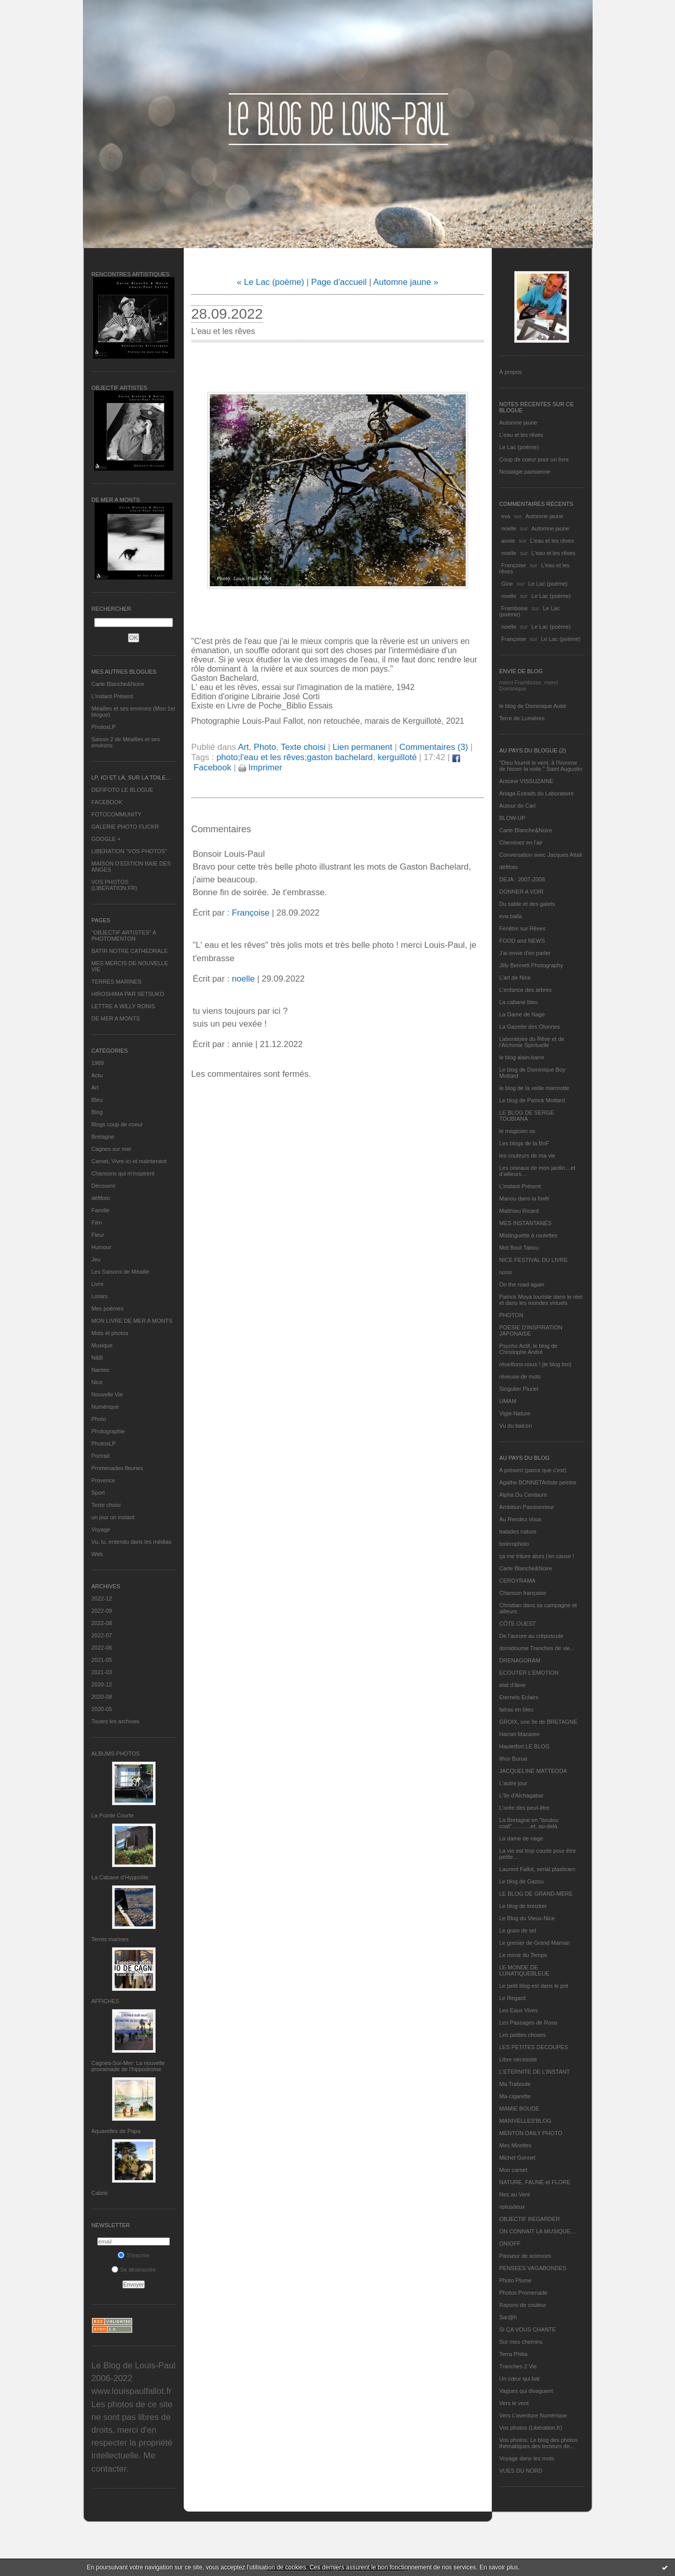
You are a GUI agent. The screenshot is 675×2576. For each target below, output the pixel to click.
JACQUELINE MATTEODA (533, 1771)
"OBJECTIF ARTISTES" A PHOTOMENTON (124, 935)
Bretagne (103, 1137)
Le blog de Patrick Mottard (532, 1100)
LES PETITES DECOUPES (533, 2047)
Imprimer (260, 767)
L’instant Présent (112, 696)
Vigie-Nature (515, 1413)
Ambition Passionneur (526, 1507)
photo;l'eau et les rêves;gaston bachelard (294, 757)
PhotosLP (104, 727)
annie (508, 541)
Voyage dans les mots (527, 2458)
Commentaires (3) (433, 747)
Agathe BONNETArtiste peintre (538, 1482)
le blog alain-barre (522, 1057)
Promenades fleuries (117, 1468)
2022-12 (102, 1598)
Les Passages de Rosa (528, 2022)
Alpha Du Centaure (523, 1495)
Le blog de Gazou (521, 1881)
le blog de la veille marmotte (534, 1088)
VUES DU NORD (520, 2471)
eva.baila (510, 916)
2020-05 (102, 1709)
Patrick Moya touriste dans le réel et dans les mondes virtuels (541, 1300)
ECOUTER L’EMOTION (529, 1673)
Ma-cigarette (515, 2096)
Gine (507, 584)
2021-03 (102, 1672)
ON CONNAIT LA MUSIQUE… (537, 2231)
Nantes (101, 1370)
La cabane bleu (518, 1002)
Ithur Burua (513, 1759)
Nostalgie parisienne (525, 472)
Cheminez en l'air (521, 842)
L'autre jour (513, 1783)
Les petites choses (522, 2035)
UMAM (508, 1401)
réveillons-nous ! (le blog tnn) (535, 1364)
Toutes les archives (116, 1721)
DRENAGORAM (519, 1660)
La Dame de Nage (522, 1014)
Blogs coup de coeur (117, 1124)
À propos (510, 372)
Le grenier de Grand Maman (534, 1943)
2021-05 (102, 1660)
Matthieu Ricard (519, 1211)
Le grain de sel (517, 1930)
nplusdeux (512, 2207)
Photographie (108, 1431)
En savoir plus (499, 2567)
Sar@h (508, 2317)
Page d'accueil (339, 282)
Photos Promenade (523, 2293)
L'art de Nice (515, 977)
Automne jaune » (405, 282)
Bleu (97, 1100)
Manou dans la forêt (524, 1198)
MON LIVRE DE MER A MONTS (132, 1321)
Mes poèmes (108, 1308)
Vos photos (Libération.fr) (530, 2428)
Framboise (515, 608)
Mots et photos (110, 1333)
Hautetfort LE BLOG (524, 1746)
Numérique (105, 1407)
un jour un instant (113, 1517)
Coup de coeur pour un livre (534, 459)
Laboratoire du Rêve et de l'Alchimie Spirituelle (531, 1042)
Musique (102, 1345)
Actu (97, 1075)
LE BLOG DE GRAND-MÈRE (536, 1894)
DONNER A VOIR (521, 892)
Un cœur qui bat (519, 2378)
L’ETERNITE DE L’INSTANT (534, 2072)
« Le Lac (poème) (270, 282)
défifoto (101, 1198)
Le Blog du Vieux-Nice (527, 1918)
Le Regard (512, 1998)
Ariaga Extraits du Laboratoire (536, 793)
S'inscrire (133, 2255)
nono (505, 1272)
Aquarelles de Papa (116, 2131)
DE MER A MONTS (116, 1018)
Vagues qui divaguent (526, 2391)
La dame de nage (521, 1838)
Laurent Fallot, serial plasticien (537, 1869)
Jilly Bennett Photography (531, 965)
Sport (98, 1493)
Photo (99, 1419)
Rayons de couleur (523, 2305)
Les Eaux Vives (518, 2010)
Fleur (98, 1235)
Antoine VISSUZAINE (526, 781)
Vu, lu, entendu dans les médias (131, 1542)
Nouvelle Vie (107, 1394)
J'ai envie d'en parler (525, 953)
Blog (97, 1112)
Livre (98, 1284)
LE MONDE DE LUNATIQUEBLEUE (524, 1970)
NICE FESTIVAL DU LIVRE (533, 1260)
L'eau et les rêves (521, 435)
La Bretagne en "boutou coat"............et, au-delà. (529, 1823)
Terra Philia (513, 2354)
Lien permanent (363, 747)
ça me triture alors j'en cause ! (536, 1556)
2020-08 (102, 1697)
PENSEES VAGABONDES (533, 2268)
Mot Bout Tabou (519, 1248)
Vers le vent (514, 2403)
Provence (103, 1480)
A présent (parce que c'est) (533, 1470)
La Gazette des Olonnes (529, 1027)
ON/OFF (510, 2243)
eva (506, 516)
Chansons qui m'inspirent (123, 1173)
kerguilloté (397, 757)
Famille (101, 1210)
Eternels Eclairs (518, 1697)
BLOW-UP (512, 818)
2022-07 (102, 1635)
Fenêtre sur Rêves (522, 928)
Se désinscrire (134, 2270)
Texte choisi (106, 1505)
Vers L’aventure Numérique (533, 2415)
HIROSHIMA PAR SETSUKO (128, 994)
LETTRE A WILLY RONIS (123, 1006)
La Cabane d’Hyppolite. (121, 1877)
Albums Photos (116, 1753)
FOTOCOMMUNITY (117, 814)
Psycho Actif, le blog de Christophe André (528, 1349)
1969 (98, 1063)
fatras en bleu (516, 1709)
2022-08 (102, 1623)
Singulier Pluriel (518, 1389)
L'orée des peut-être (524, 1808)
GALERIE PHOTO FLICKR (125, 827)
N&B (97, 1357)
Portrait (101, 1456)
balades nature (518, 1531)
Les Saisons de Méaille (120, 1272)
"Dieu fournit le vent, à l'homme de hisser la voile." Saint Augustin (540, 766)
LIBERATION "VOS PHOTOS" (129, 851)
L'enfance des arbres (525, 990)
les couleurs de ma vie (527, 1155)
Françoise (514, 565)
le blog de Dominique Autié (533, 706)
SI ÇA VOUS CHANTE (527, 2329)
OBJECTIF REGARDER (529, 2219)
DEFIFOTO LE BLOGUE (123, 790)
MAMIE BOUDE (519, 2108)
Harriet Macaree (519, 1734)
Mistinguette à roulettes (528, 1235)
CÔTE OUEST (517, 1623)
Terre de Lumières (522, 718)
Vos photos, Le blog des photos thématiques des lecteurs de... (538, 2443)
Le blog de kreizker (523, 1906)
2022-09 (102, 1611)
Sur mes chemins (521, 2342)
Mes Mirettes (515, 2145)
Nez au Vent (514, 2194)
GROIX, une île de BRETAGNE (538, 1722)
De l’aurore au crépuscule (531, 1636)
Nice (97, 1382)
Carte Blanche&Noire (118, 684)
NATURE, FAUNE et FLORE (535, 2182)
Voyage (101, 1529)
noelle (509, 528)
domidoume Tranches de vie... (537, 1648)
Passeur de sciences (525, 2256)
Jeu (96, 1259)
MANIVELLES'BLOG (525, 2121)
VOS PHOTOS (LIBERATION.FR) (115, 885)
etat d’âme (512, 1685)
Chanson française (523, 1593)
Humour (102, 1247)
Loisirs (100, 1296)
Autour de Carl (517, 806)
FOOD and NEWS (522, 941)
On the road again (522, 1284)
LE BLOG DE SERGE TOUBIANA (526, 1115)
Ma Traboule (515, 2084)
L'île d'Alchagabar (521, 1795)
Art (95, 1087)
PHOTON (511, 1315)
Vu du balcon (515, 1426)
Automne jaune (518, 422)
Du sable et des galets (527, 904)
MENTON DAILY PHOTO (530, 2133)
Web (97, 1554)
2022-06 (102, 1648)
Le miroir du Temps (523, 1955)
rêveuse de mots (520, 1376)
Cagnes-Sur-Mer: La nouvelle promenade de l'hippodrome (128, 2066)
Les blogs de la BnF (524, 1143)
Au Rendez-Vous (520, 1519)
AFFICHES (105, 2001)
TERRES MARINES (117, 982)
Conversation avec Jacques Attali (540, 855)
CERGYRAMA (517, 1581)
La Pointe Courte (113, 1815)
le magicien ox (517, 1131)
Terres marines (110, 1939)
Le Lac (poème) (519, 447)
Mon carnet (513, 2170)
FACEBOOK (107, 802)
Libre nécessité (518, 2059)
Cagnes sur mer (112, 1149)
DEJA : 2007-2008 (522, 879)
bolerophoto (514, 1544)
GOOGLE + (106, 839)
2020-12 (102, 1684)
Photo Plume (515, 2280)
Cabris (100, 2193)
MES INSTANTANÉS (525, 1223)
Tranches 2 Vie (518, 2366)
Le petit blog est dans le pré (534, 1986)
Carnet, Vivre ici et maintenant (129, 1161)
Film (97, 1222)
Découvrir (104, 1186)
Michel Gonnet (517, 2158)
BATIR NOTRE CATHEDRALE (130, 951)
